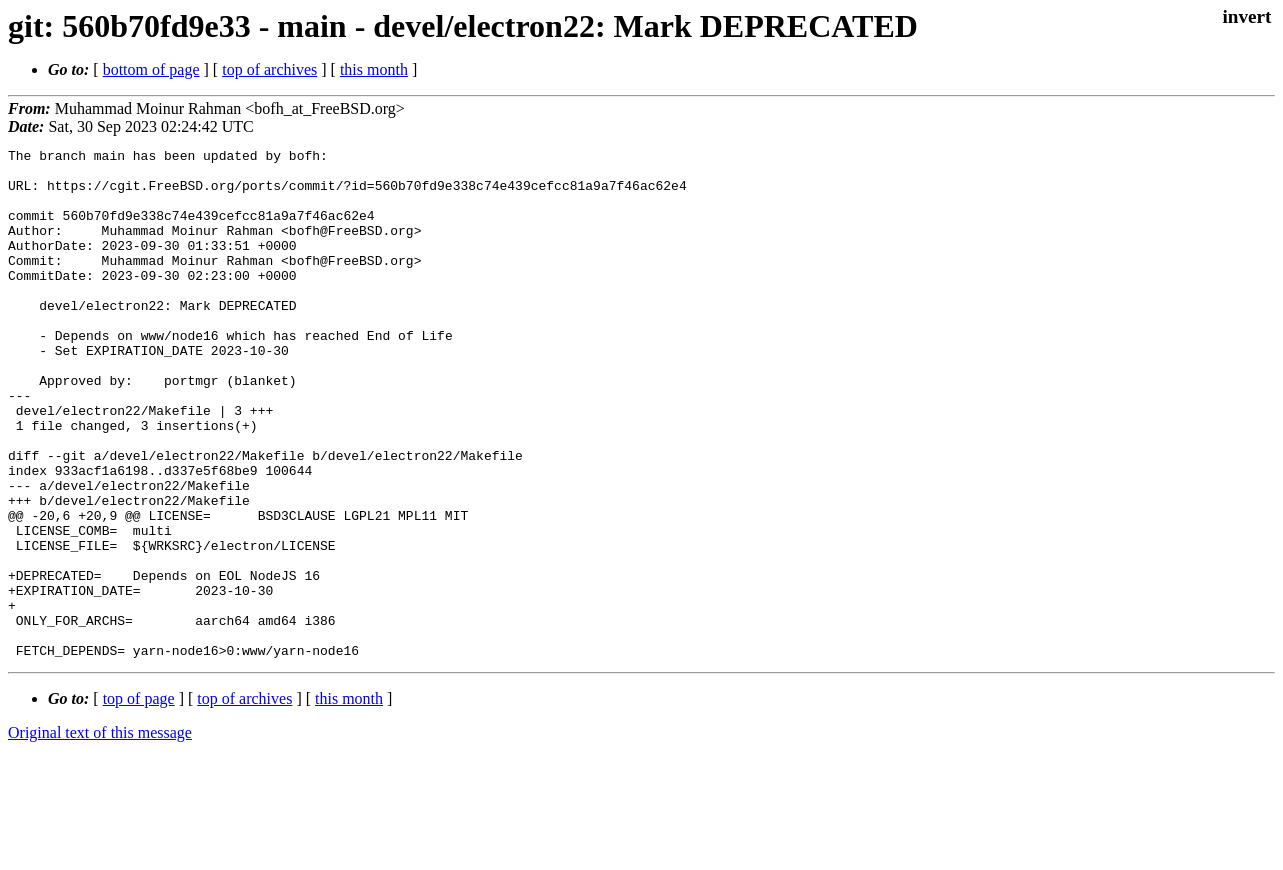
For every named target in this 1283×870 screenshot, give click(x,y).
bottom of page (151, 69)
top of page (139, 800)
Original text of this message (100, 834)
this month (374, 69)
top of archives (269, 69)
